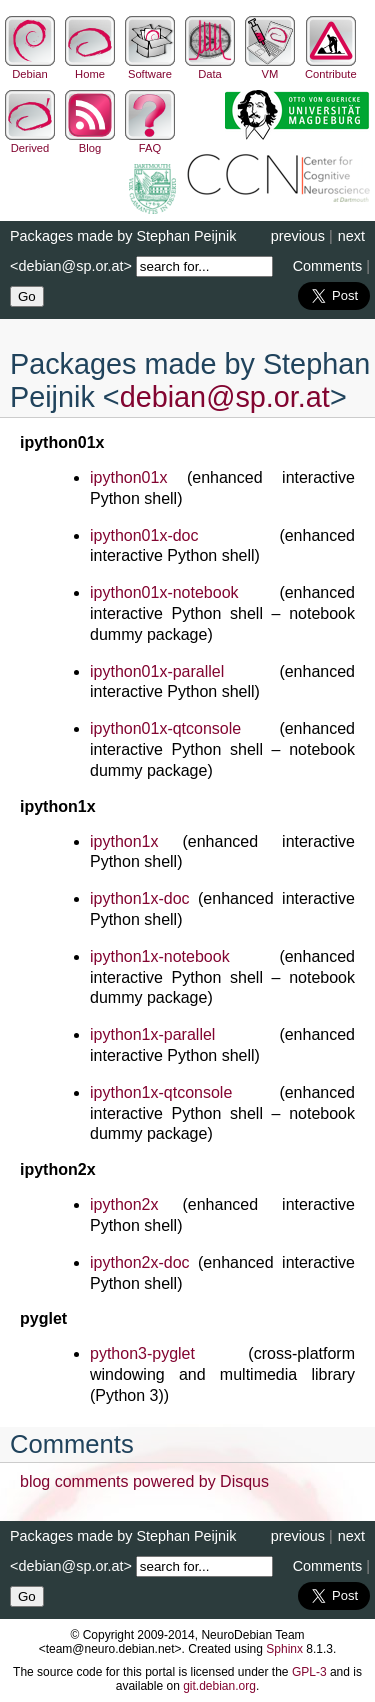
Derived (30, 142)
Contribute (331, 68)
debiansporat (225, 397)
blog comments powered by (144, 1481)
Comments (328, 266)
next (351, 236)
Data (210, 68)
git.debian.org (219, 1686)
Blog (90, 142)
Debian (30, 68)
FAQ (150, 142)
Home (90, 68)
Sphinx (284, 1649)
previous (298, 236)
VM (270, 68)
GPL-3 (309, 1672)
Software (150, 68)
